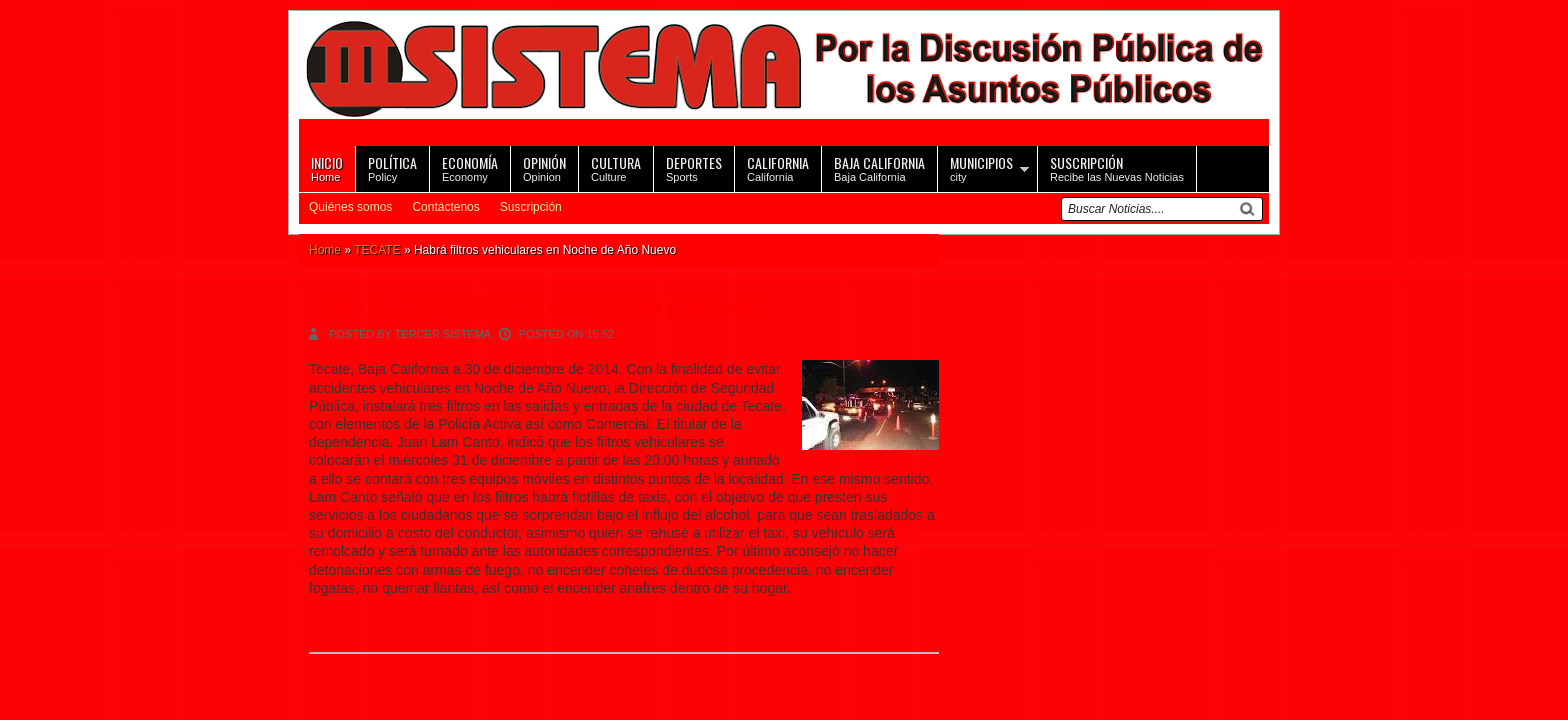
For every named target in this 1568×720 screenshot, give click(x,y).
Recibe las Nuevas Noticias (1117, 167)
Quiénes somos (350, 207)
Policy (392, 167)
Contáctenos (445, 207)
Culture (616, 167)
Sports (694, 167)
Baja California (879, 167)
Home (327, 167)
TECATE (377, 250)
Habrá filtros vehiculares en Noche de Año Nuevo (537, 303)
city (981, 167)
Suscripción (531, 207)
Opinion (544, 167)
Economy (470, 167)
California (778, 167)
